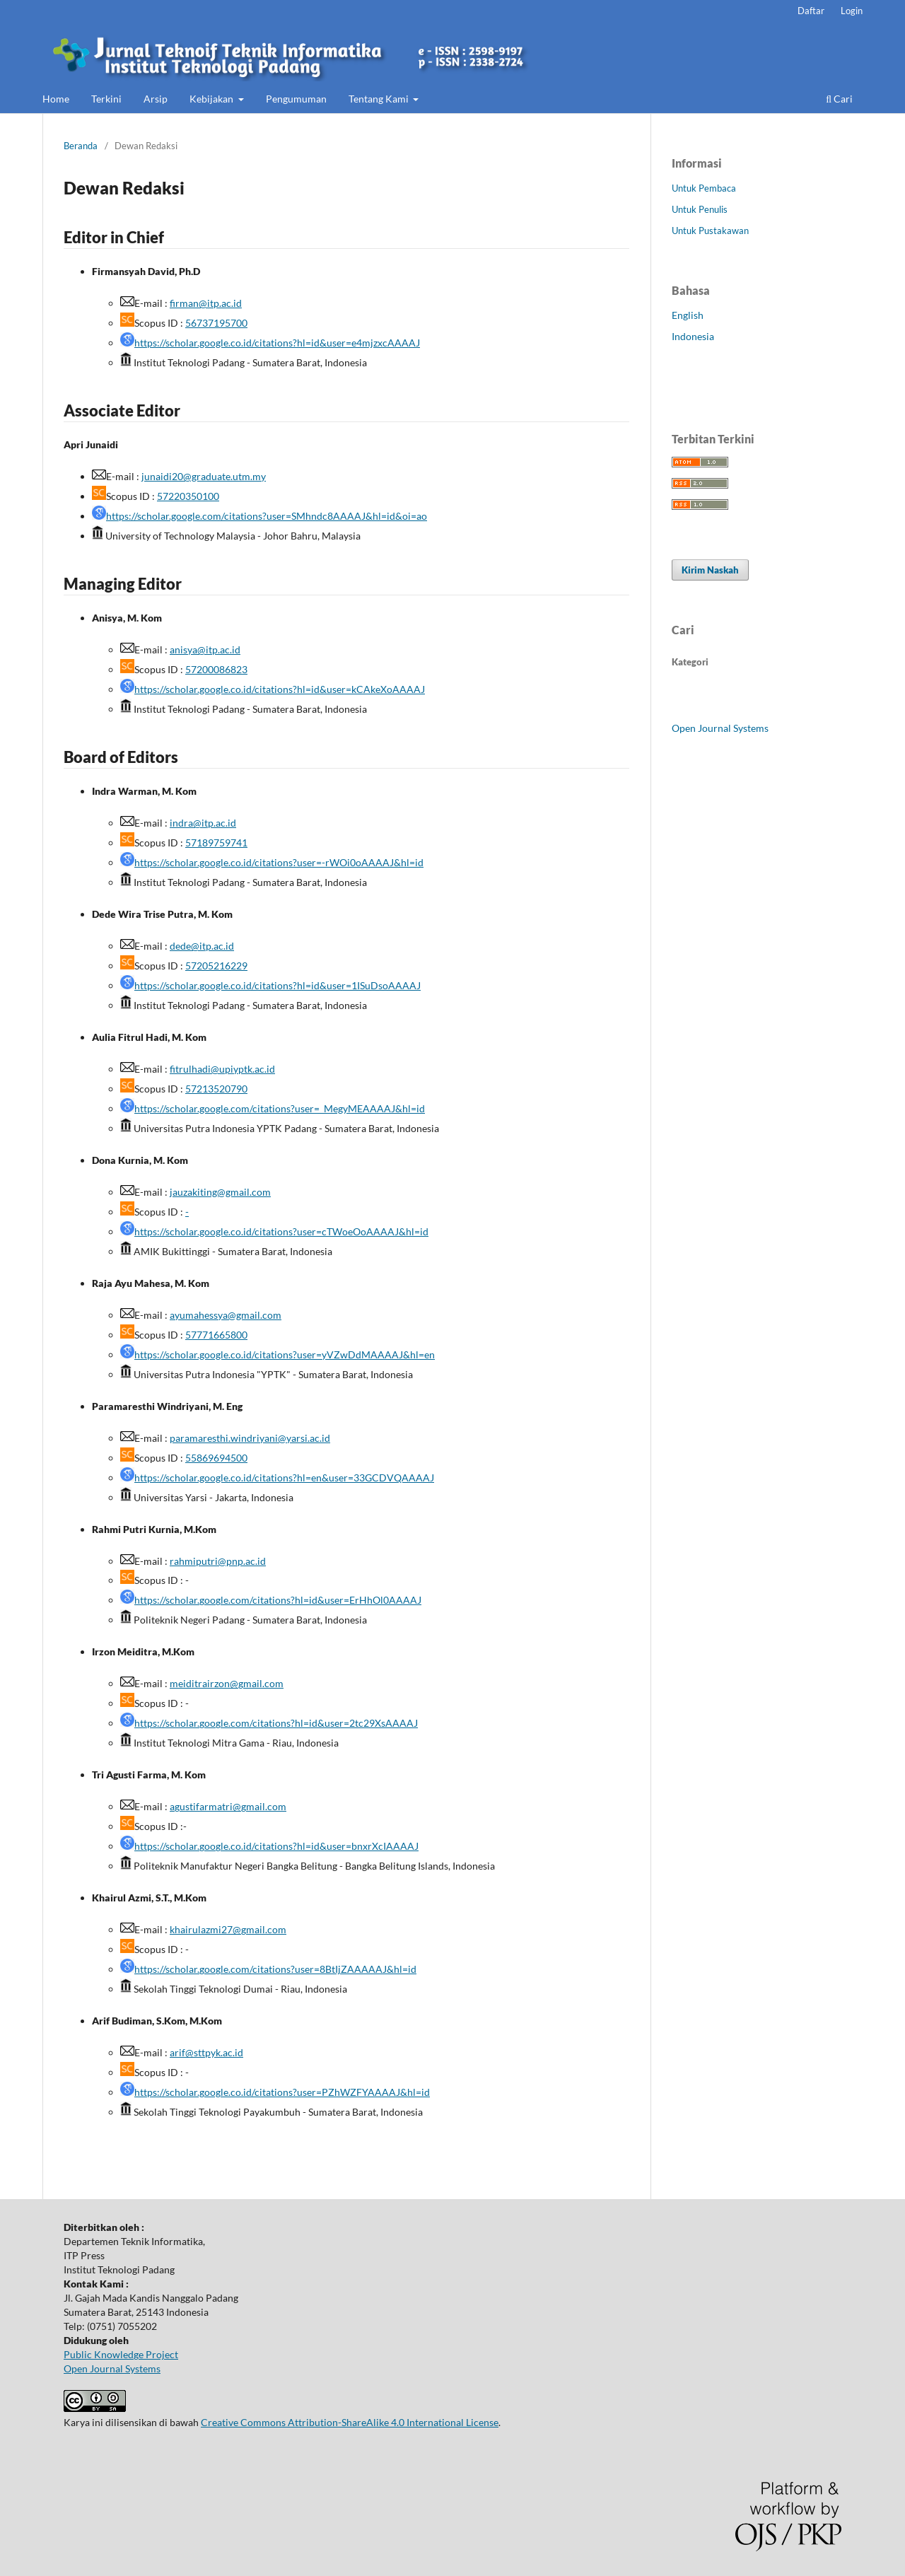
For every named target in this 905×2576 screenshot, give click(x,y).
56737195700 (216, 323)
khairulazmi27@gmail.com (228, 1929)
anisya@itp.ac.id (205, 649)
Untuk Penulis (700, 209)
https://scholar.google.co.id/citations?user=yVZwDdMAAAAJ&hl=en (284, 1354)
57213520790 (216, 1089)
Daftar (811, 10)
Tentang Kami (380, 99)
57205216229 (216, 966)
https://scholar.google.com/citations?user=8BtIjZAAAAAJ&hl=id (275, 1969)
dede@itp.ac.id (202, 946)
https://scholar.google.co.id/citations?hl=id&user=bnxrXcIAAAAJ (276, 1846)
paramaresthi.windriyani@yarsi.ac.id (250, 1438)
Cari (839, 99)
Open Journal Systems (720, 728)
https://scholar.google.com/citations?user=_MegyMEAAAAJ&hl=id (279, 1108)
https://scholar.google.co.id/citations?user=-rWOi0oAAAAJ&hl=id (279, 862)
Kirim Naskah (710, 570)
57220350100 (188, 496)
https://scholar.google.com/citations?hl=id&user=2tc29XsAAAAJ (276, 1723)
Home (55, 99)
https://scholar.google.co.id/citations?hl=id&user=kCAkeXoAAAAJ (279, 689)
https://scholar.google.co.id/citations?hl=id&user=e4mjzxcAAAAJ (277, 343)
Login (852, 10)
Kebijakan (212, 99)
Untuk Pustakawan (710, 230)
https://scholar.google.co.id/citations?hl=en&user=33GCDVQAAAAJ (284, 1477)
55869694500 (216, 1458)
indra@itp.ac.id (203, 823)
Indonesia (693, 336)
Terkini (106, 99)
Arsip (156, 99)
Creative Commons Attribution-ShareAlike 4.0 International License (349, 2422)
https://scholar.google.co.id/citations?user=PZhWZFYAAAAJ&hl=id (282, 2092)
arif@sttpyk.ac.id (206, 2052)
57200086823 (216, 669)
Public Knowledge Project (121, 2354)
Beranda (81, 145)
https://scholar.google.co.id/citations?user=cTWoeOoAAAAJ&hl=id (281, 1231)
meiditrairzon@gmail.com (227, 1683)
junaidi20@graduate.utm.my (203, 476)
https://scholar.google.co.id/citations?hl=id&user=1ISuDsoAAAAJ (277, 985)
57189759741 (216, 843)
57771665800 (216, 1335)
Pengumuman (296, 99)
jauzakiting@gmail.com (220, 1192)
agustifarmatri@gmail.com (228, 1806)
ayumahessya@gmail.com (225, 1315)
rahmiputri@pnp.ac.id (218, 1561)
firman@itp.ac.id (206, 303)
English (687, 315)
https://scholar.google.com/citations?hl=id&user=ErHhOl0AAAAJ (277, 1600)
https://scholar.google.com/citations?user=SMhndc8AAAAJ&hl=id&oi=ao (266, 516)
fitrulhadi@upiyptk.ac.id (222, 1069)
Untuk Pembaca (704, 188)
